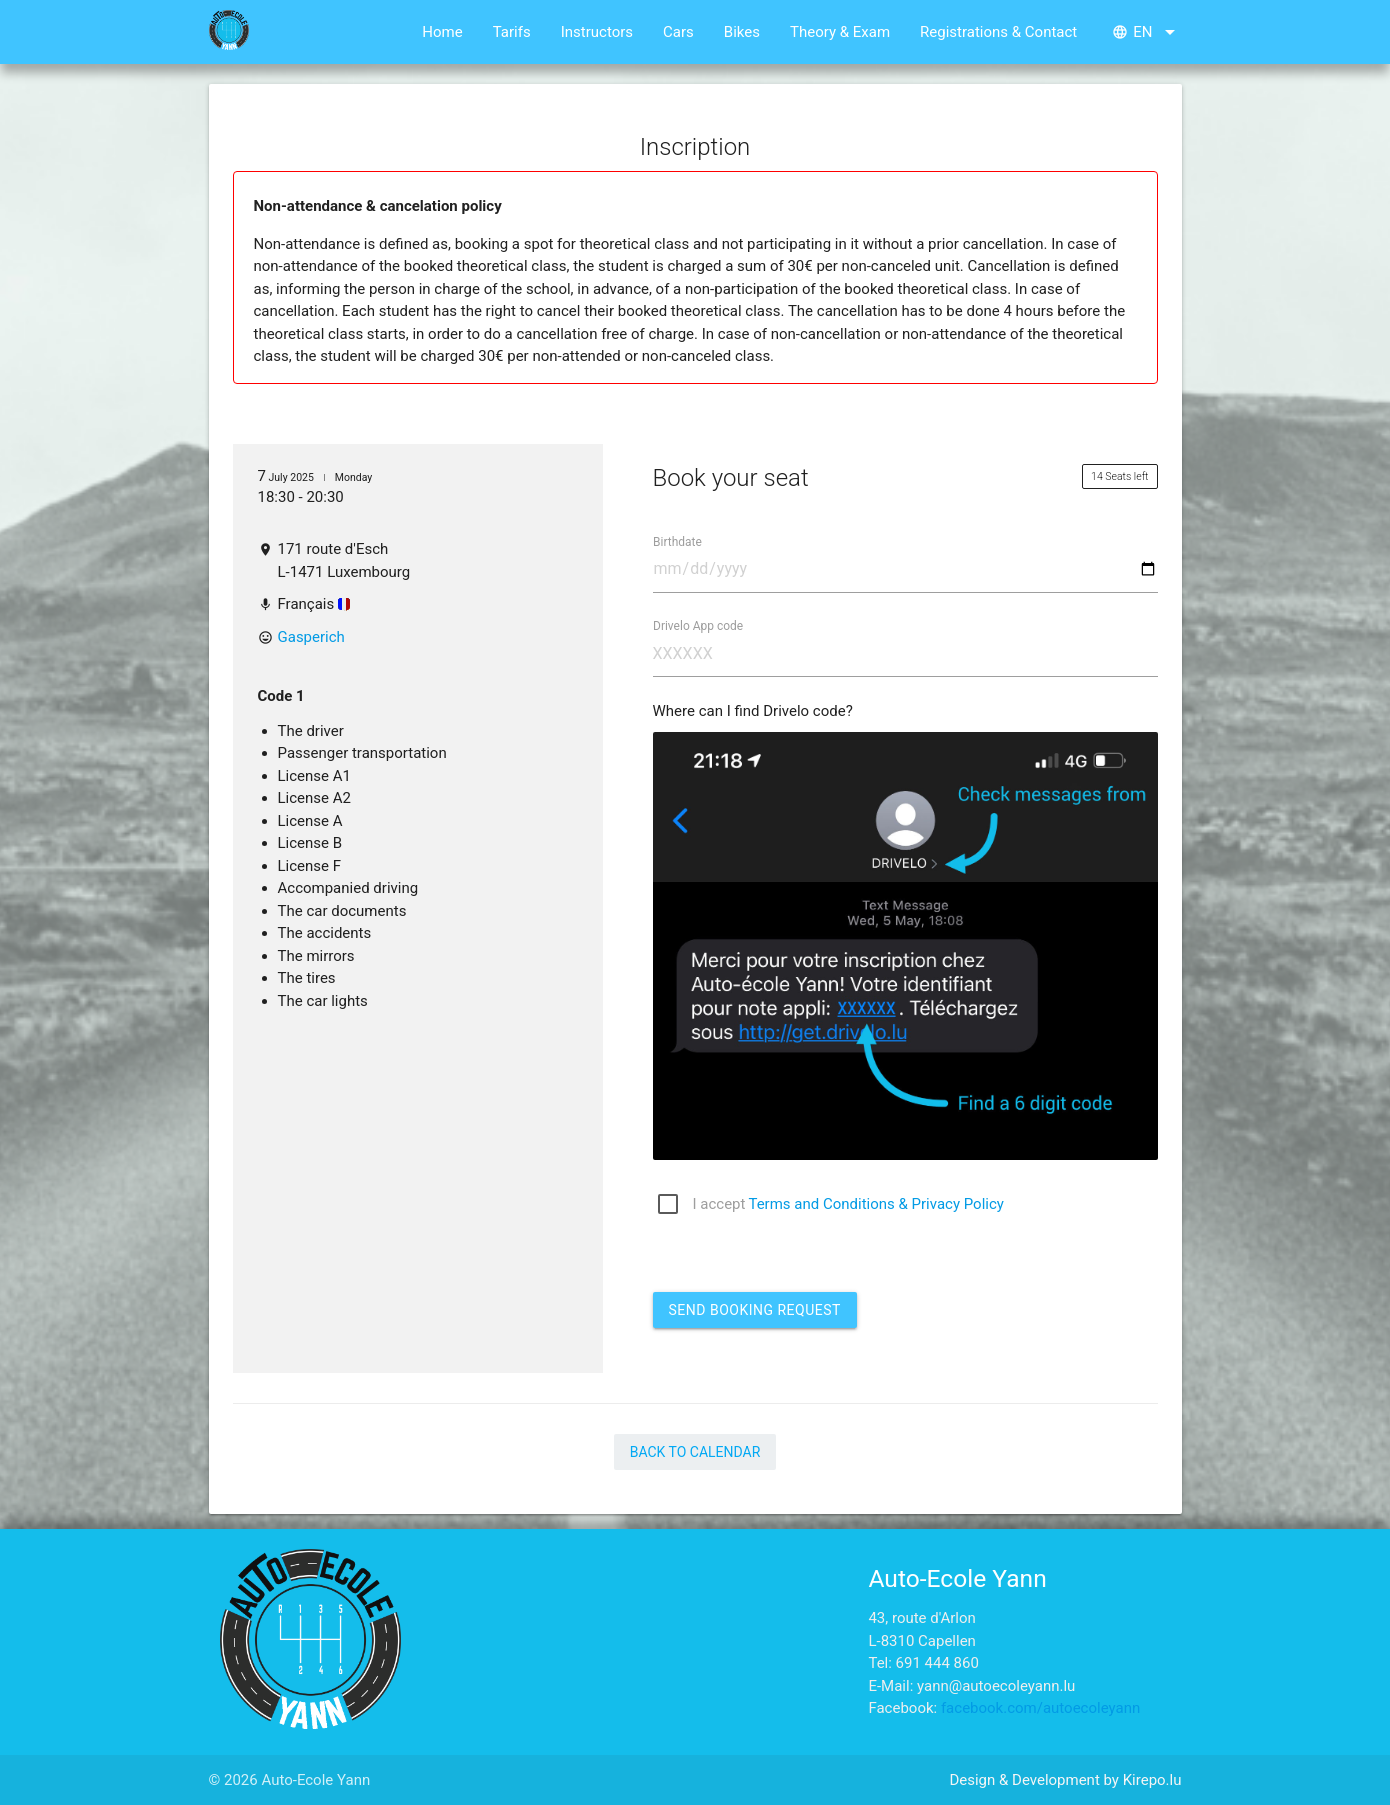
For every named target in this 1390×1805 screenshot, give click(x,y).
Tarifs (512, 32)
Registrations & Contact (998, 32)
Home (442, 32)
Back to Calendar (695, 1452)
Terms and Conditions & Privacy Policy (875, 1204)
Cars (678, 32)
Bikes (742, 32)
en (1146, 32)
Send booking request (755, 1310)
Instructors (597, 32)
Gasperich (311, 637)
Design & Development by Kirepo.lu (1065, 1780)
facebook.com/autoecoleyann (1040, 1708)
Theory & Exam (840, 32)
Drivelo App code (698, 625)
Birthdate (677, 541)
